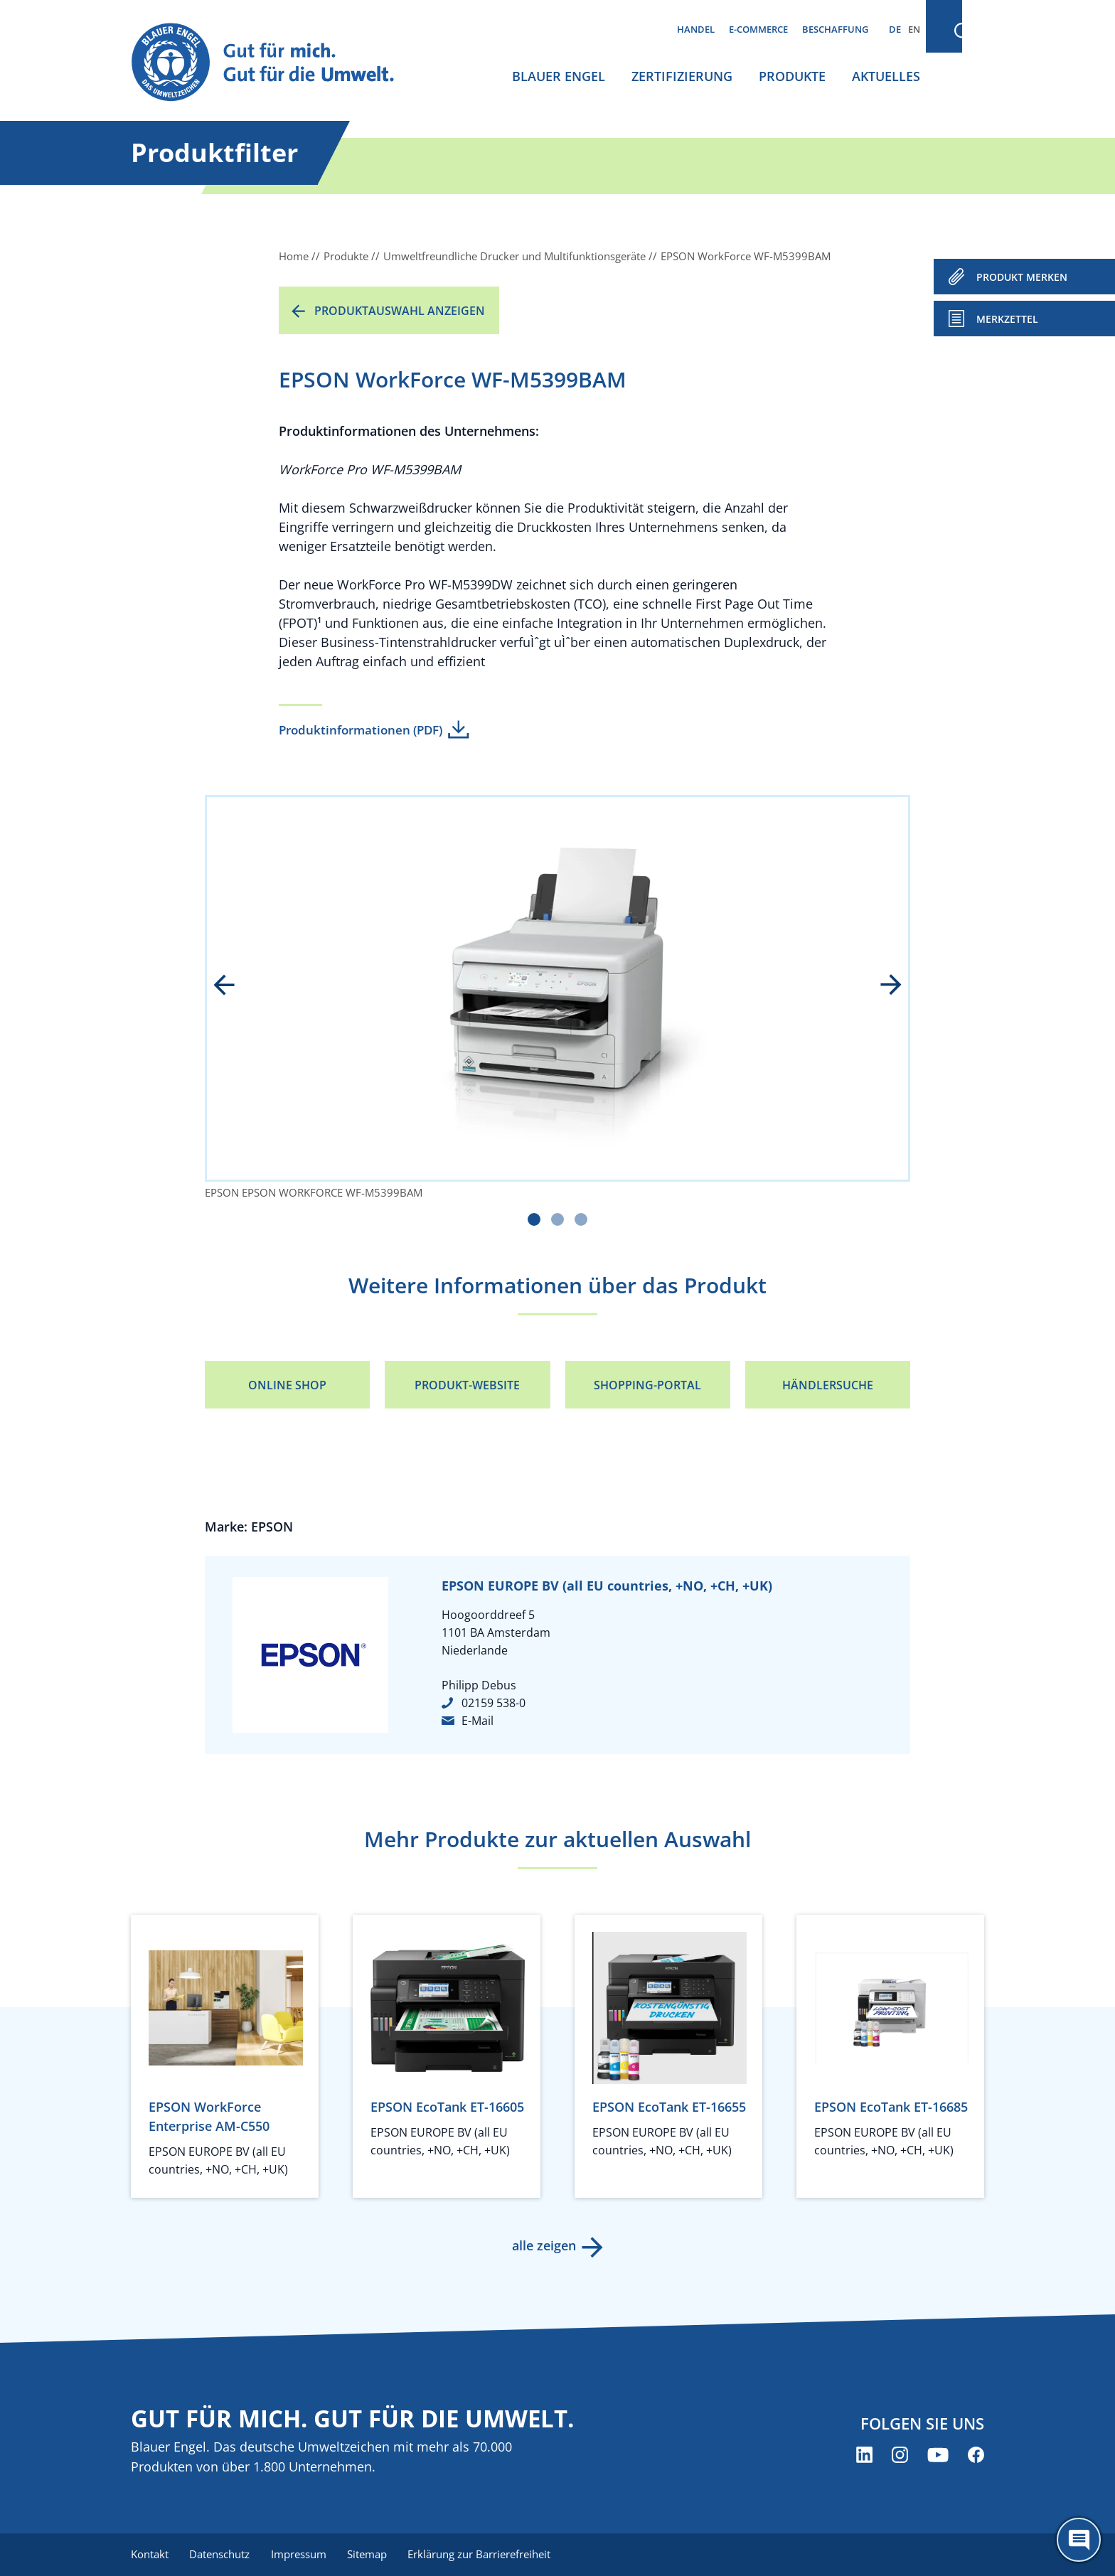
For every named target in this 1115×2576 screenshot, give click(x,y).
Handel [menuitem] (696, 29)
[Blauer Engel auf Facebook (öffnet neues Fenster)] (976, 2455)
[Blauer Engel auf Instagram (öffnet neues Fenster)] (900, 2455)
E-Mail (478, 1720)
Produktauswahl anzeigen (399, 311)
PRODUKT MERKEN (1021, 277)
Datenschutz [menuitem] (221, 2555)
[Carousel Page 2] (557, 1219)
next (881, 986)
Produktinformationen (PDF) (360, 730)
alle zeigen (543, 2245)
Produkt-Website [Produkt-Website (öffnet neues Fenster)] (467, 1385)
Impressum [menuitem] (302, 2555)
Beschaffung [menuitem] (835, 29)
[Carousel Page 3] (581, 1219)
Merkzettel (1007, 319)
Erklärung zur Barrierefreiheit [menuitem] (486, 2555)
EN (914, 29)
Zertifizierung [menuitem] (681, 76)
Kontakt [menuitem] (150, 2555)
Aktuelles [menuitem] (886, 76)
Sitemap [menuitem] (373, 2555)
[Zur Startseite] (276, 63)
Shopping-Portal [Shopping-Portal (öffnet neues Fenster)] (647, 1385)
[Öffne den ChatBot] (1079, 2540)
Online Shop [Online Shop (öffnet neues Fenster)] (287, 1385)
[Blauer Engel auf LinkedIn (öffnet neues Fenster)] (864, 2455)
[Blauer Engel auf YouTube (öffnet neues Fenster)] (938, 2455)
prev (234, 986)
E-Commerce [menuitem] (758, 29)
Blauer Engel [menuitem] (558, 76)
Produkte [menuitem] (792, 76)
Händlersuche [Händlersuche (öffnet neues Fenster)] (827, 1385)
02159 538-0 (494, 1703)
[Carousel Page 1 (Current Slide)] (534, 1219)
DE (895, 29)
